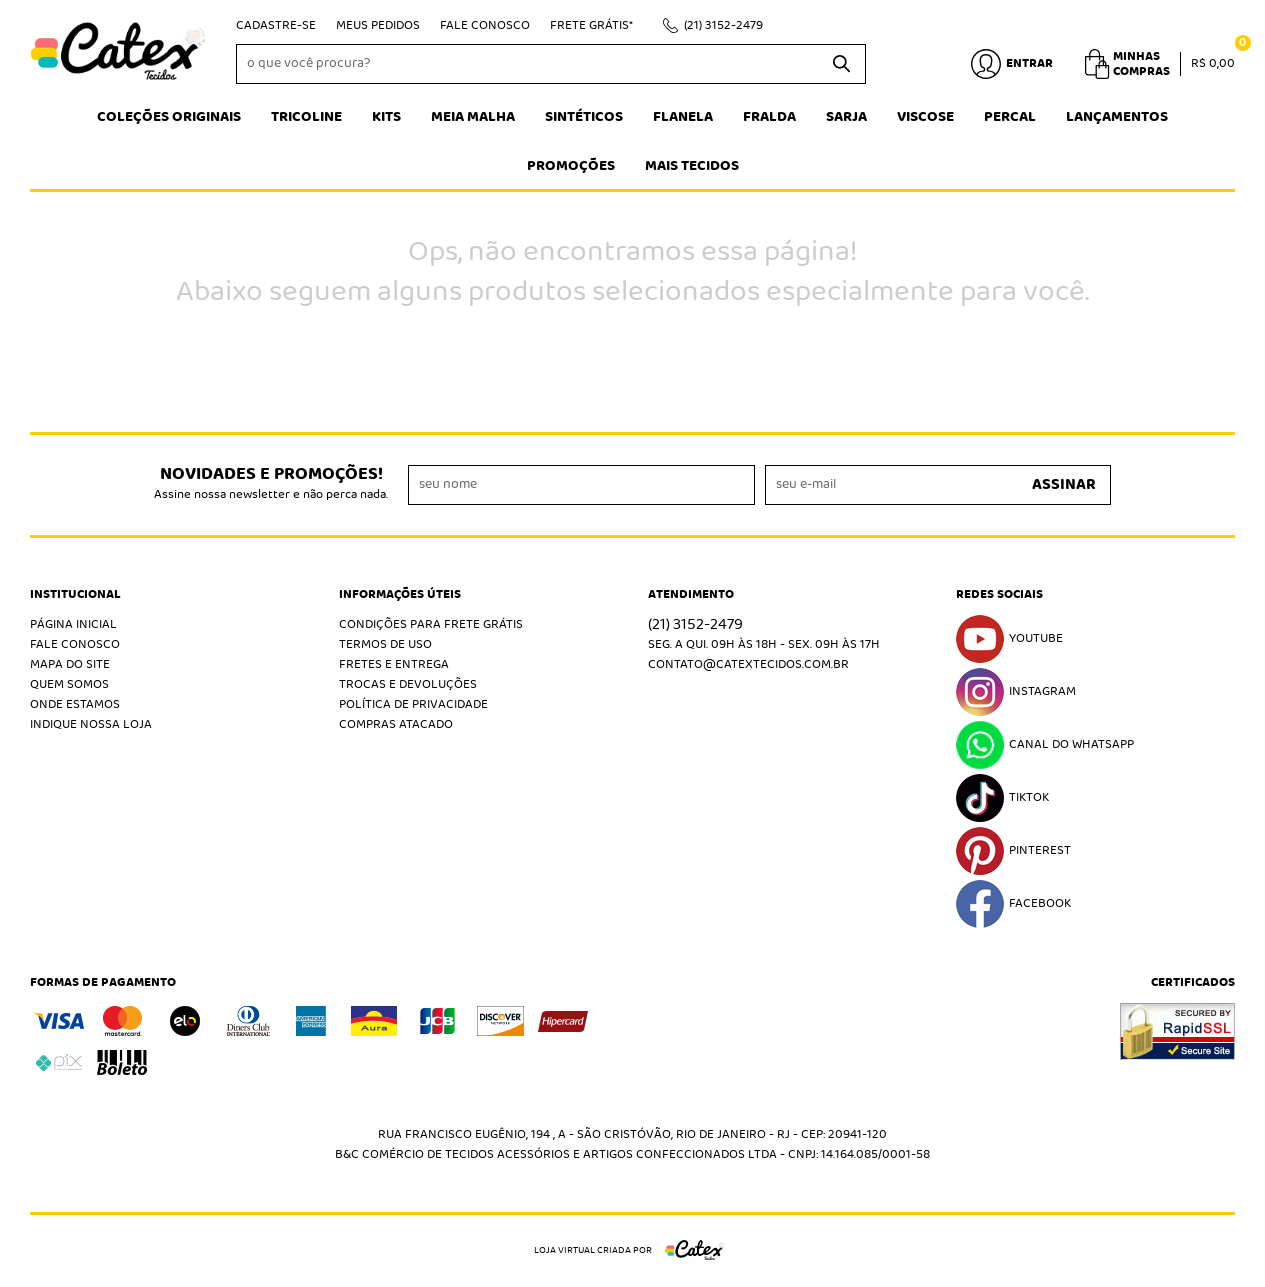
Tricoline (306, 117)
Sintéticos (584, 117)
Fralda (769, 117)
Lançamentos (1117, 117)
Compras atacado (396, 724)
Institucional (75, 595)
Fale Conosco (485, 25)
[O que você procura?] (841, 64)
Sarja (846, 117)
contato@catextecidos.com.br (748, 664)
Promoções (571, 166)
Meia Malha (473, 117)
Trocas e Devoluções (408, 684)
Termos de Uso (385, 644)
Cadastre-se (276, 25)
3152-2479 (723, 25)
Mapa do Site (70, 664)
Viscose (925, 117)
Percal (1010, 117)
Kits (386, 117)
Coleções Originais (169, 117)
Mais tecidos (692, 166)
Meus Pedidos (378, 25)
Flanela (683, 117)
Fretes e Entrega (394, 664)
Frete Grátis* (591, 25)
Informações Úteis (400, 595)
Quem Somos (69, 684)
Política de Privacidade (413, 704)
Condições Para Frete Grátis (431, 624)
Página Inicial (73, 624)
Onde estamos (75, 704)
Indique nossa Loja (91, 724)
